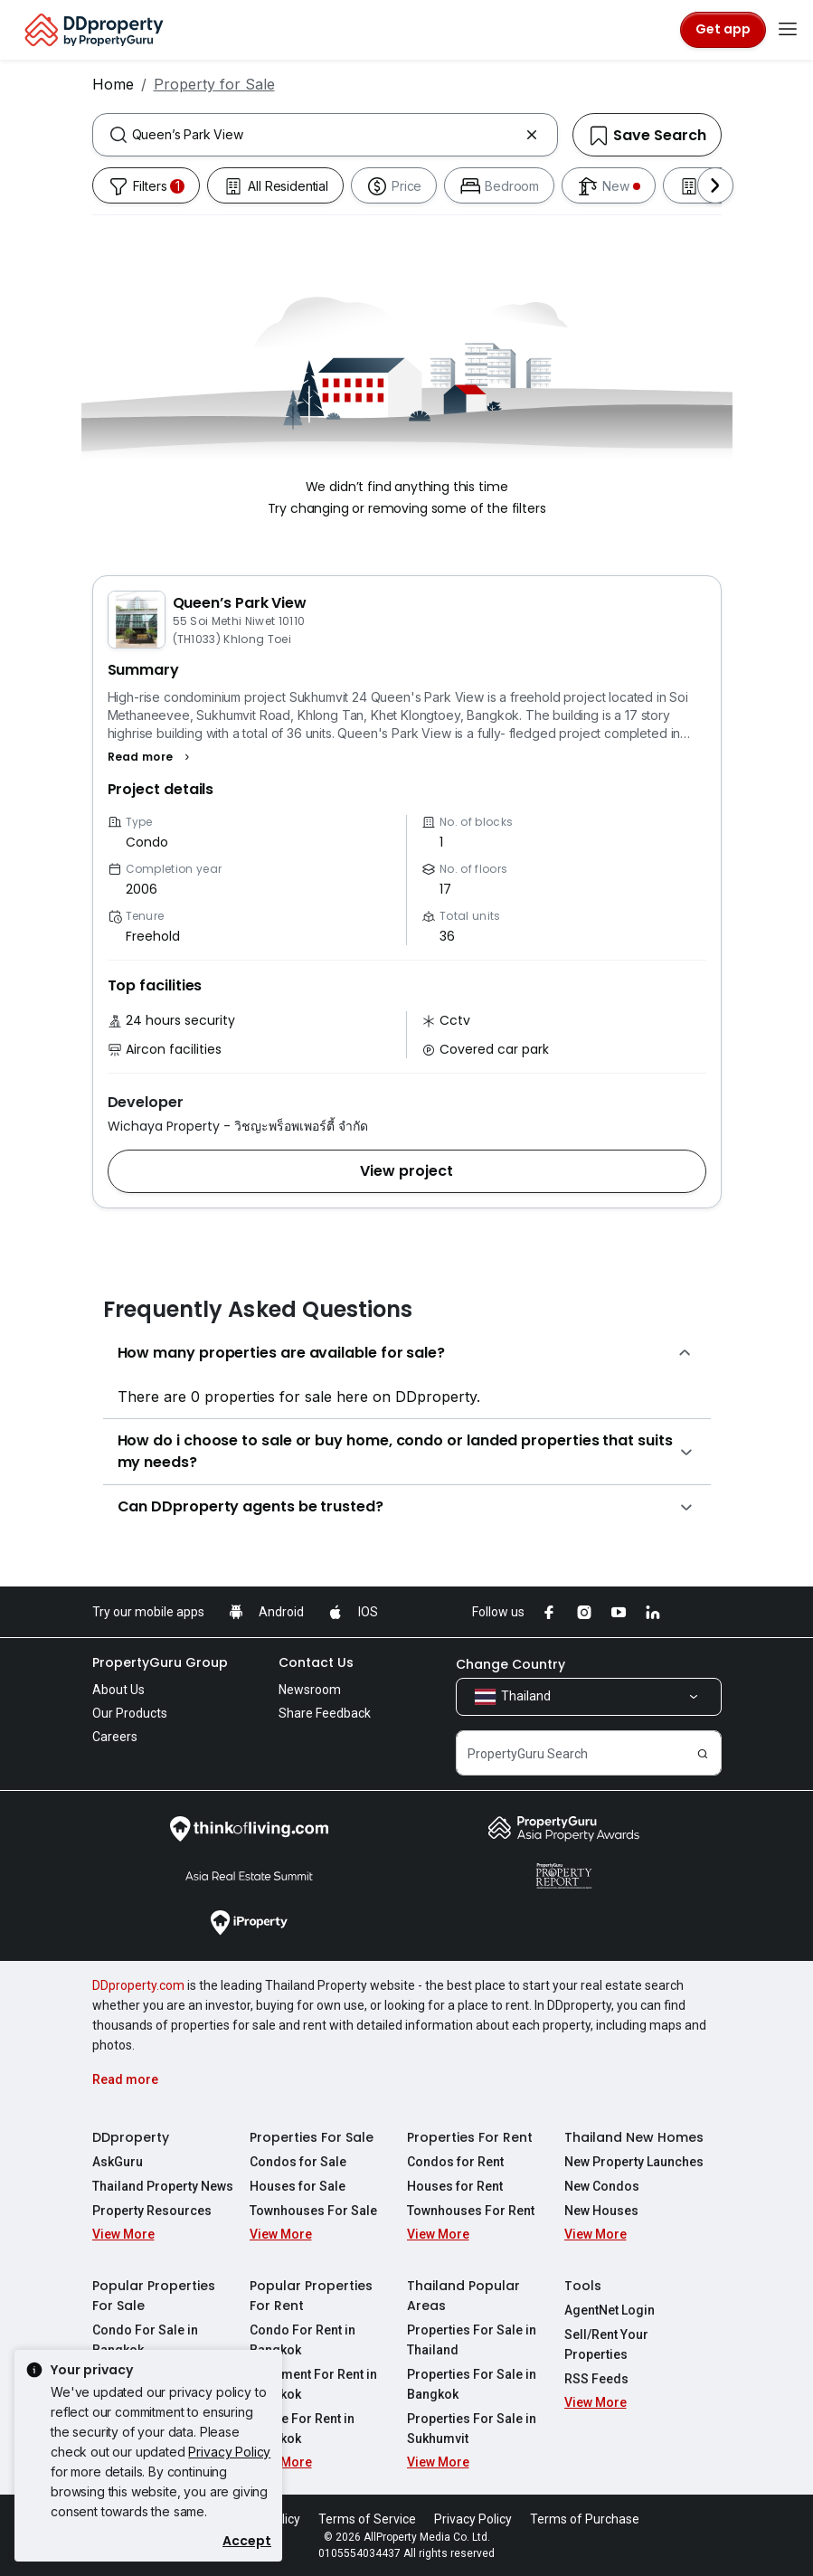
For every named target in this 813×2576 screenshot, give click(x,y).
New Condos (601, 2186)
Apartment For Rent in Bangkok (313, 2384)
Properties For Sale (311, 2137)
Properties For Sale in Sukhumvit (471, 2428)
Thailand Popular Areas (463, 2296)
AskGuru (117, 2162)
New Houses (601, 2210)
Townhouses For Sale (313, 2210)
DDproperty (130, 2137)
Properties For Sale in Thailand (471, 2340)
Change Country (510, 1664)
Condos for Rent (455, 2162)
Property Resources (152, 2210)
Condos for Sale (298, 2162)
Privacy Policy (229, 2451)
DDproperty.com (138, 1985)
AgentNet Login (609, 2310)
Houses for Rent (455, 2186)
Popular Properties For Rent (311, 2296)
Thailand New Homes (634, 2137)
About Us (118, 1689)
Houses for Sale (297, 2186)
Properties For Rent (470, 2137)
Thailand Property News (162, 2186)
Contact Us (316, 1662)
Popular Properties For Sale (153, 2296)
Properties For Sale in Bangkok (471, 2384)
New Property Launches (634, 2162)
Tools (582, 2286)
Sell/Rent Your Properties (606, 2344)
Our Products (129, 1713)
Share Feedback (325, 1713)
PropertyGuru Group (160, 1662)
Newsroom (310, 1689)
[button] (151, 757)
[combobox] (325, 135)
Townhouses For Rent (470, 2210)
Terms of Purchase (584, 2519)
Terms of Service (367, 2519)
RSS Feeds (596, 2379)
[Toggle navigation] (788, 30)
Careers (114, 1736)
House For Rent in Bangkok (302, 2428)
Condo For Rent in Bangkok (302, 2340)
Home (113, 84)
